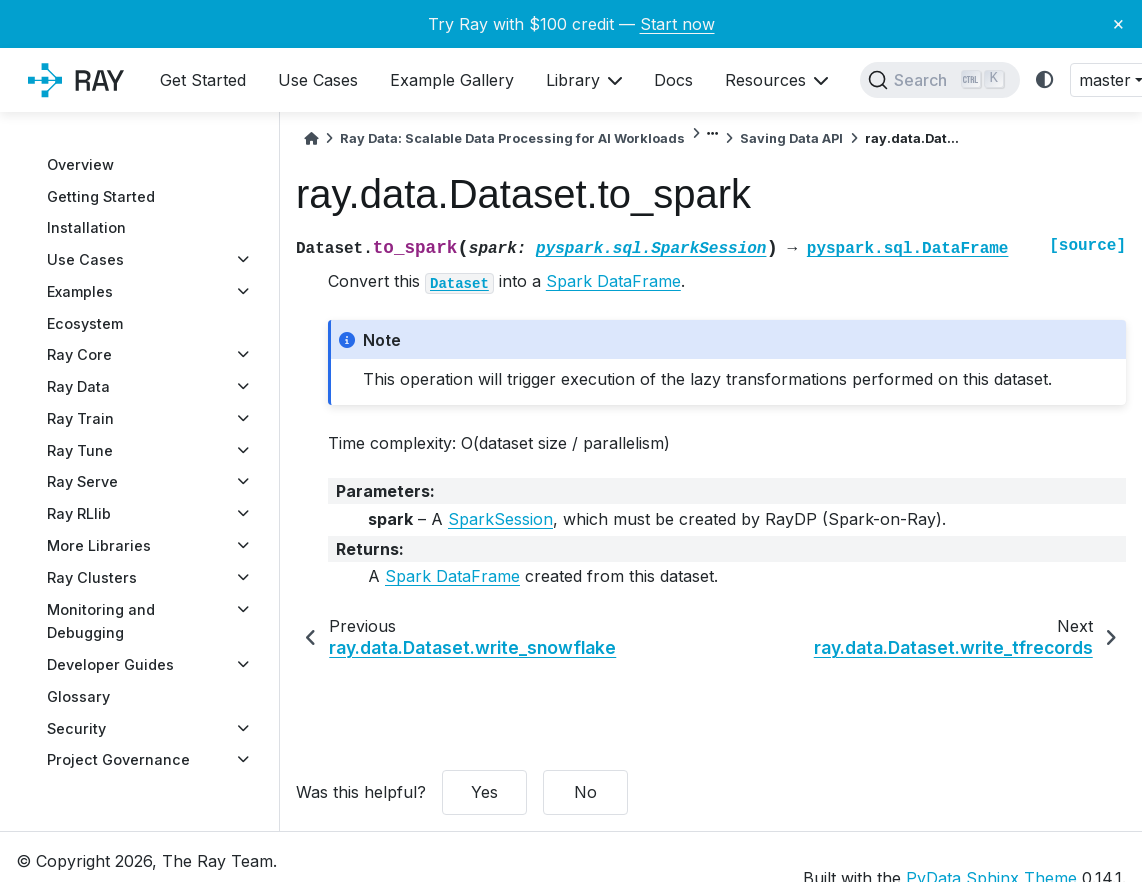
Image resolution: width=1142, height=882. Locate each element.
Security (76, 728)
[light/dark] (1045, 80)
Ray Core (79, 354)
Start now (677, 24)
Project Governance (118, 759)
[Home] (311, 138)
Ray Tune (80, 450)
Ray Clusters (92, 577)
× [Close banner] (1118, 23)
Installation (86, 227)
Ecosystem (85, 323)
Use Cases (85, 259)
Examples (80, 291)
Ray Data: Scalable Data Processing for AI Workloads (512, 138)
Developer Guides (110, 664)
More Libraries (99, 545)
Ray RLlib (79, 513)
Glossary (78, 696)
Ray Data (78, 386)
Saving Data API (791, 138)
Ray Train (80, 418)
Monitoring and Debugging (101, 621)
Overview (80, 164)
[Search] (940, 80)
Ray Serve (82, 481)
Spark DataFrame (613, 281)
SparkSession (500, 519)
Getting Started (101, 196)
